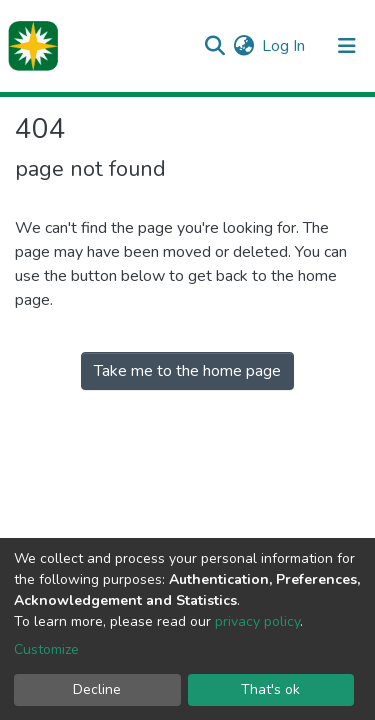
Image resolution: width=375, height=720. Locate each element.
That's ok (270, 689)
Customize (46, 649)
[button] (243, 46)
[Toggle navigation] (347, 46)
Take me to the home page (187, 371)
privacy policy (257, 621)
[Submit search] (214, 46)
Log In (284, 46)
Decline (97, 689)
